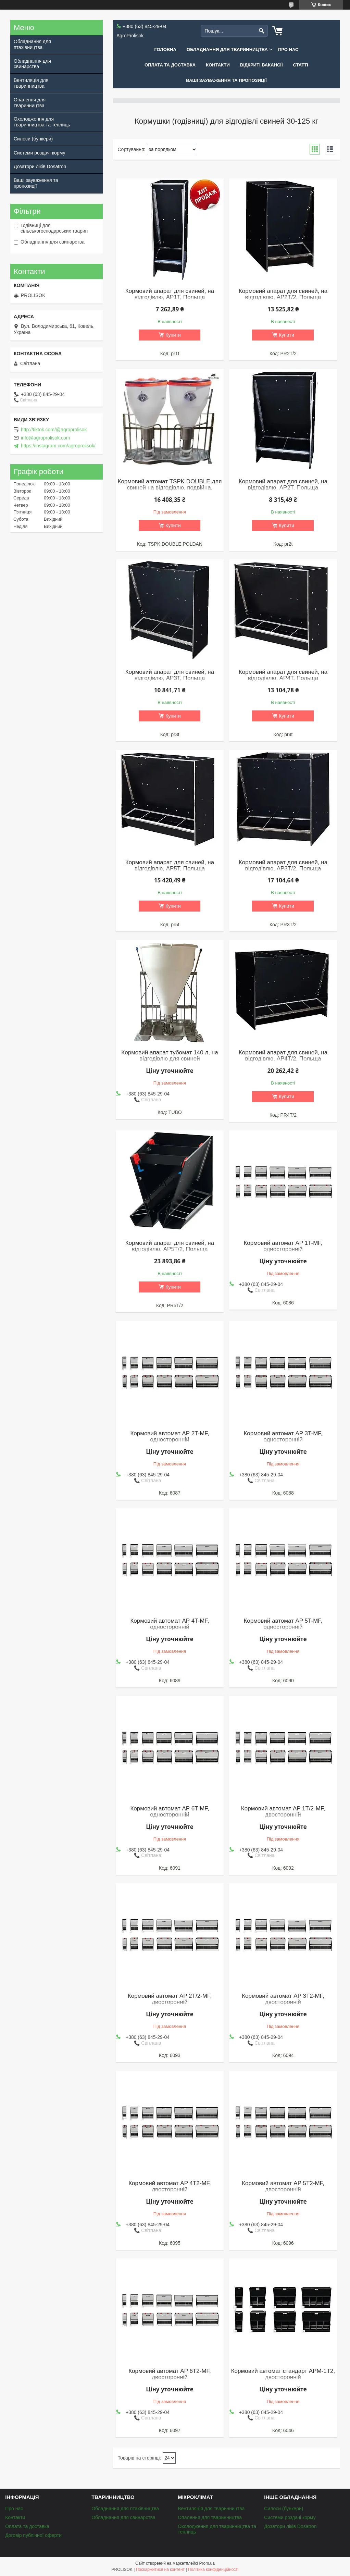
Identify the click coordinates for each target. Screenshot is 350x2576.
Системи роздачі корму (39, 153)
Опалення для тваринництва (30, 102)
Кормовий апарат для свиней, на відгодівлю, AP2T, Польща (283, 485)
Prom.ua (207, 2563)
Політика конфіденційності (213, 2569)
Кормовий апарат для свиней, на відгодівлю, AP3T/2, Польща (283, 865)
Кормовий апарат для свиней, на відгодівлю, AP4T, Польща (283, 675)
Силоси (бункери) (33, 138)
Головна (165, 49)
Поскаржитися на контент (160, 2569)
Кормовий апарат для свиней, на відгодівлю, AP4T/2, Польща (283, 1056)
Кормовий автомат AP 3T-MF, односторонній (282, 1437)
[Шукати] (262, 31)
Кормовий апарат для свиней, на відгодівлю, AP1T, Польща (169, 294)
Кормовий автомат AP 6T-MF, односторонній (169, 1812)
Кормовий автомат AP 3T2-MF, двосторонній (283, 1999)
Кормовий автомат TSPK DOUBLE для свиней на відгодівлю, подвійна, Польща (170, 488)
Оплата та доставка (170, 64)
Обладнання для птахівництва (32, 44)
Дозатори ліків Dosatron (40, 166)
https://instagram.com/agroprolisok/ (58, 445)
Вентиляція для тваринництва (31, 83)
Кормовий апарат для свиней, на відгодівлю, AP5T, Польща (169, 865)
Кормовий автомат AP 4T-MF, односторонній (169, 1624)
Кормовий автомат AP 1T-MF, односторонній (282, 1246)
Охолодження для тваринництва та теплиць (42, 121)
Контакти (218, 64)
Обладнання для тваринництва (227, 49)
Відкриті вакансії (261, 64)
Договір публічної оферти (33, 2535)
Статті (300, 64)
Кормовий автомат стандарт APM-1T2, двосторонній (283, 2374)
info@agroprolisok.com (45, 438)
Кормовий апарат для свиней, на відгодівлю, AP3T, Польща (169, 675)
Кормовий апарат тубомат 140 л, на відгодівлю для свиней (169, 1056)
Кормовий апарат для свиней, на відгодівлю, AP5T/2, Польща (169, 1246)
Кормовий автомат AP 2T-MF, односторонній (169, 1437)
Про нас (288, 49)
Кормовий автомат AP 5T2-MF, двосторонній (283, 2186)
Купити (173, 335)
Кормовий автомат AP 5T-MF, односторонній (282, 1624)
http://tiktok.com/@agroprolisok (54, 429)
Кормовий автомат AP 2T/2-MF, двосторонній (170, 1999)
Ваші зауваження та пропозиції (226, 80)
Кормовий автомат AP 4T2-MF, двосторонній (169, 2186)
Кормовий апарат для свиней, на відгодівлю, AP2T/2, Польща (283, 294)
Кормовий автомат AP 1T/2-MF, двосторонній (283, 1812)
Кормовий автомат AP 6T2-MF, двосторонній (169, 2374)
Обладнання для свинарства (32, 64)
